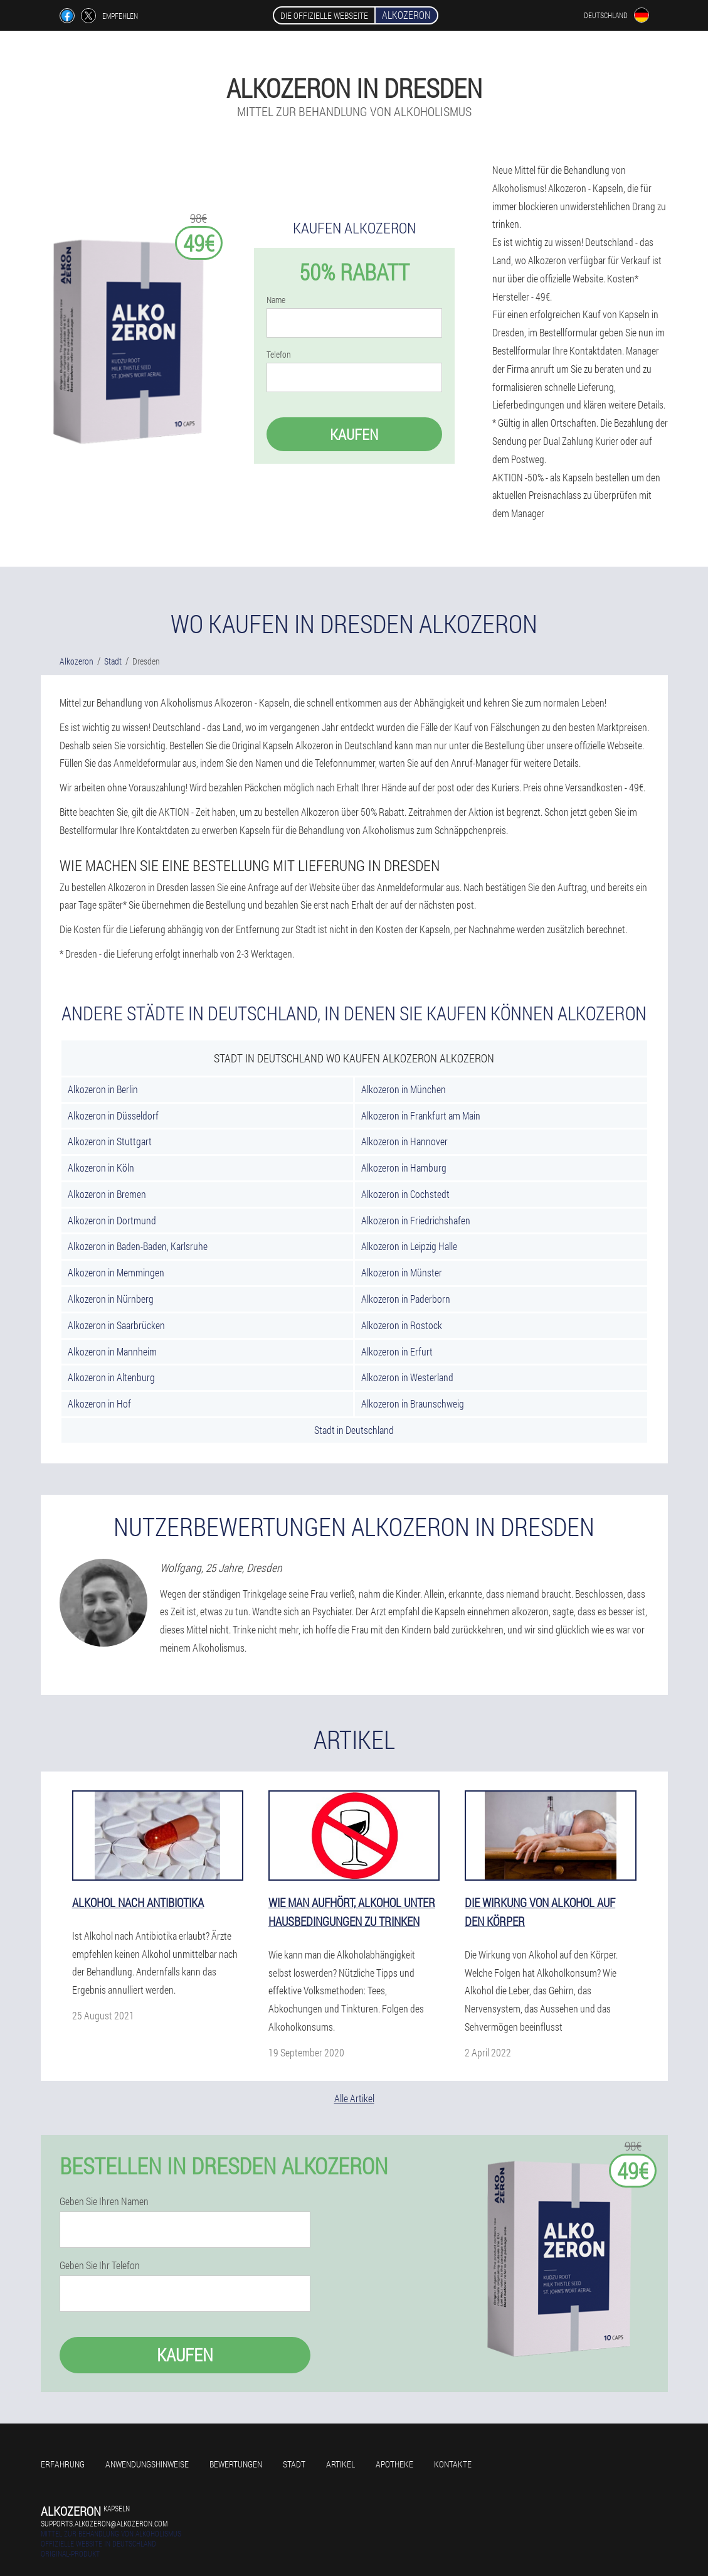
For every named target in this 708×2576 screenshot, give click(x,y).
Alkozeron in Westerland (407, 1377)
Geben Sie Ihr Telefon (100, 2265)
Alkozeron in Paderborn (405, 1298)
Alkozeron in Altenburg (111, 1377)
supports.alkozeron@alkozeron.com (104, 2523)
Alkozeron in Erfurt (397, 1351)
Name (276, 300)
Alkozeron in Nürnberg (111, 1298)
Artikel (340, 2464)
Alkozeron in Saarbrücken (116, 1325)
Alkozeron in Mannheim (112, 1351)
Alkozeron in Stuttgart (110, 1141)
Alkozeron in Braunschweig (412, 1403)
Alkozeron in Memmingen (116, 1272)
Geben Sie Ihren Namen (104, 2201)
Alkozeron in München (403, 1089)
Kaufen (354, 434)
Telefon (279, 354)
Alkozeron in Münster (401, 1272)
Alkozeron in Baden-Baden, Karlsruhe (138, 1246)
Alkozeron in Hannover (404, 1141)
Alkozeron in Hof (99, 1403)
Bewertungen (235, 2464)
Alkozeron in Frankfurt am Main (420, 1115)
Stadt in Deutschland (354, 1429)
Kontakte (453, 2464)
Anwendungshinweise (147, 2464)
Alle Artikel (354, 2098)
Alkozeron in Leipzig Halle (409, 1246)
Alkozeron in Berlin (103, 1089)
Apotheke (394, 2464)
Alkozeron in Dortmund (112, 1220)
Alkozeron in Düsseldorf (113, 1115)
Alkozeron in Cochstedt (405, 1193)
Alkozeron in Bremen (107, 1193)
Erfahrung (63, 2464)
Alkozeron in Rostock (401, 1325)
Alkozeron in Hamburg (403, 1167)
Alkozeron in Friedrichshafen (415, 1220)
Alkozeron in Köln (101, 1167)
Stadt (294, 2464)
